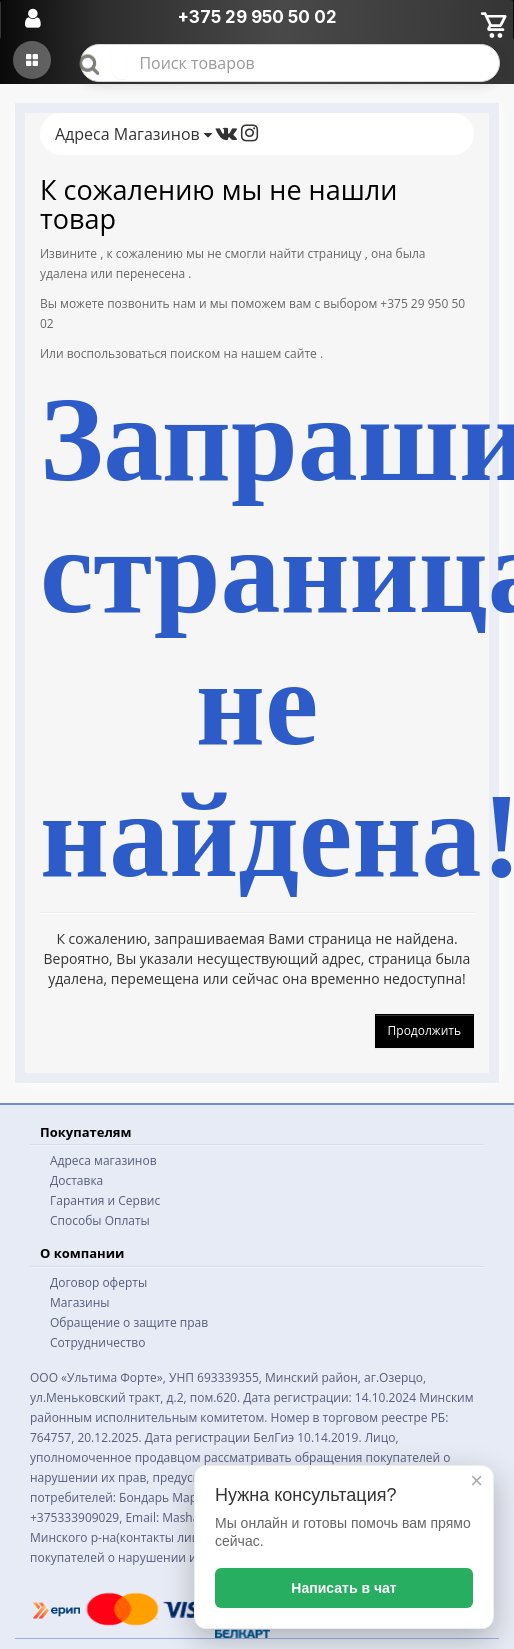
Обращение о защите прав (129, 1322)
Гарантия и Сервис (105, 1200)
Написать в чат (343, 1588)
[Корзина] (493, 23)
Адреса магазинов (103, 1160)
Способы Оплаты (100, 1220)
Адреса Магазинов (133, 134)
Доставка (76, 1180)
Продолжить (424, 1030)
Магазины (80, 1302)
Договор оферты (98, 1282)
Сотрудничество (97, 1342)
